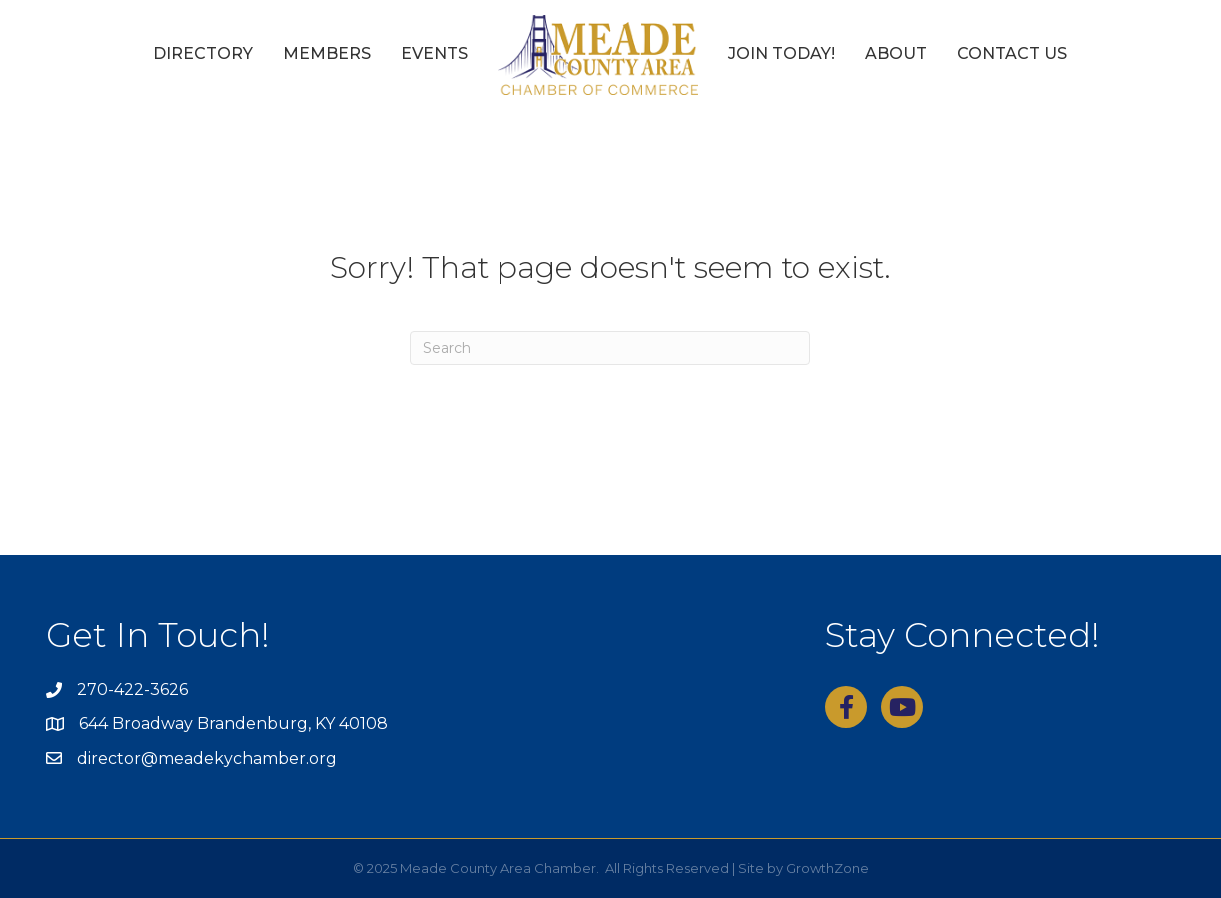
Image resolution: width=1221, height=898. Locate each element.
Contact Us (1012, 53)
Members (327, 53)
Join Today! (781, 53)
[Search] (610, 348)
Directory (203, 53)
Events (434, 53)
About (896, 53)
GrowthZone (827, 868)
